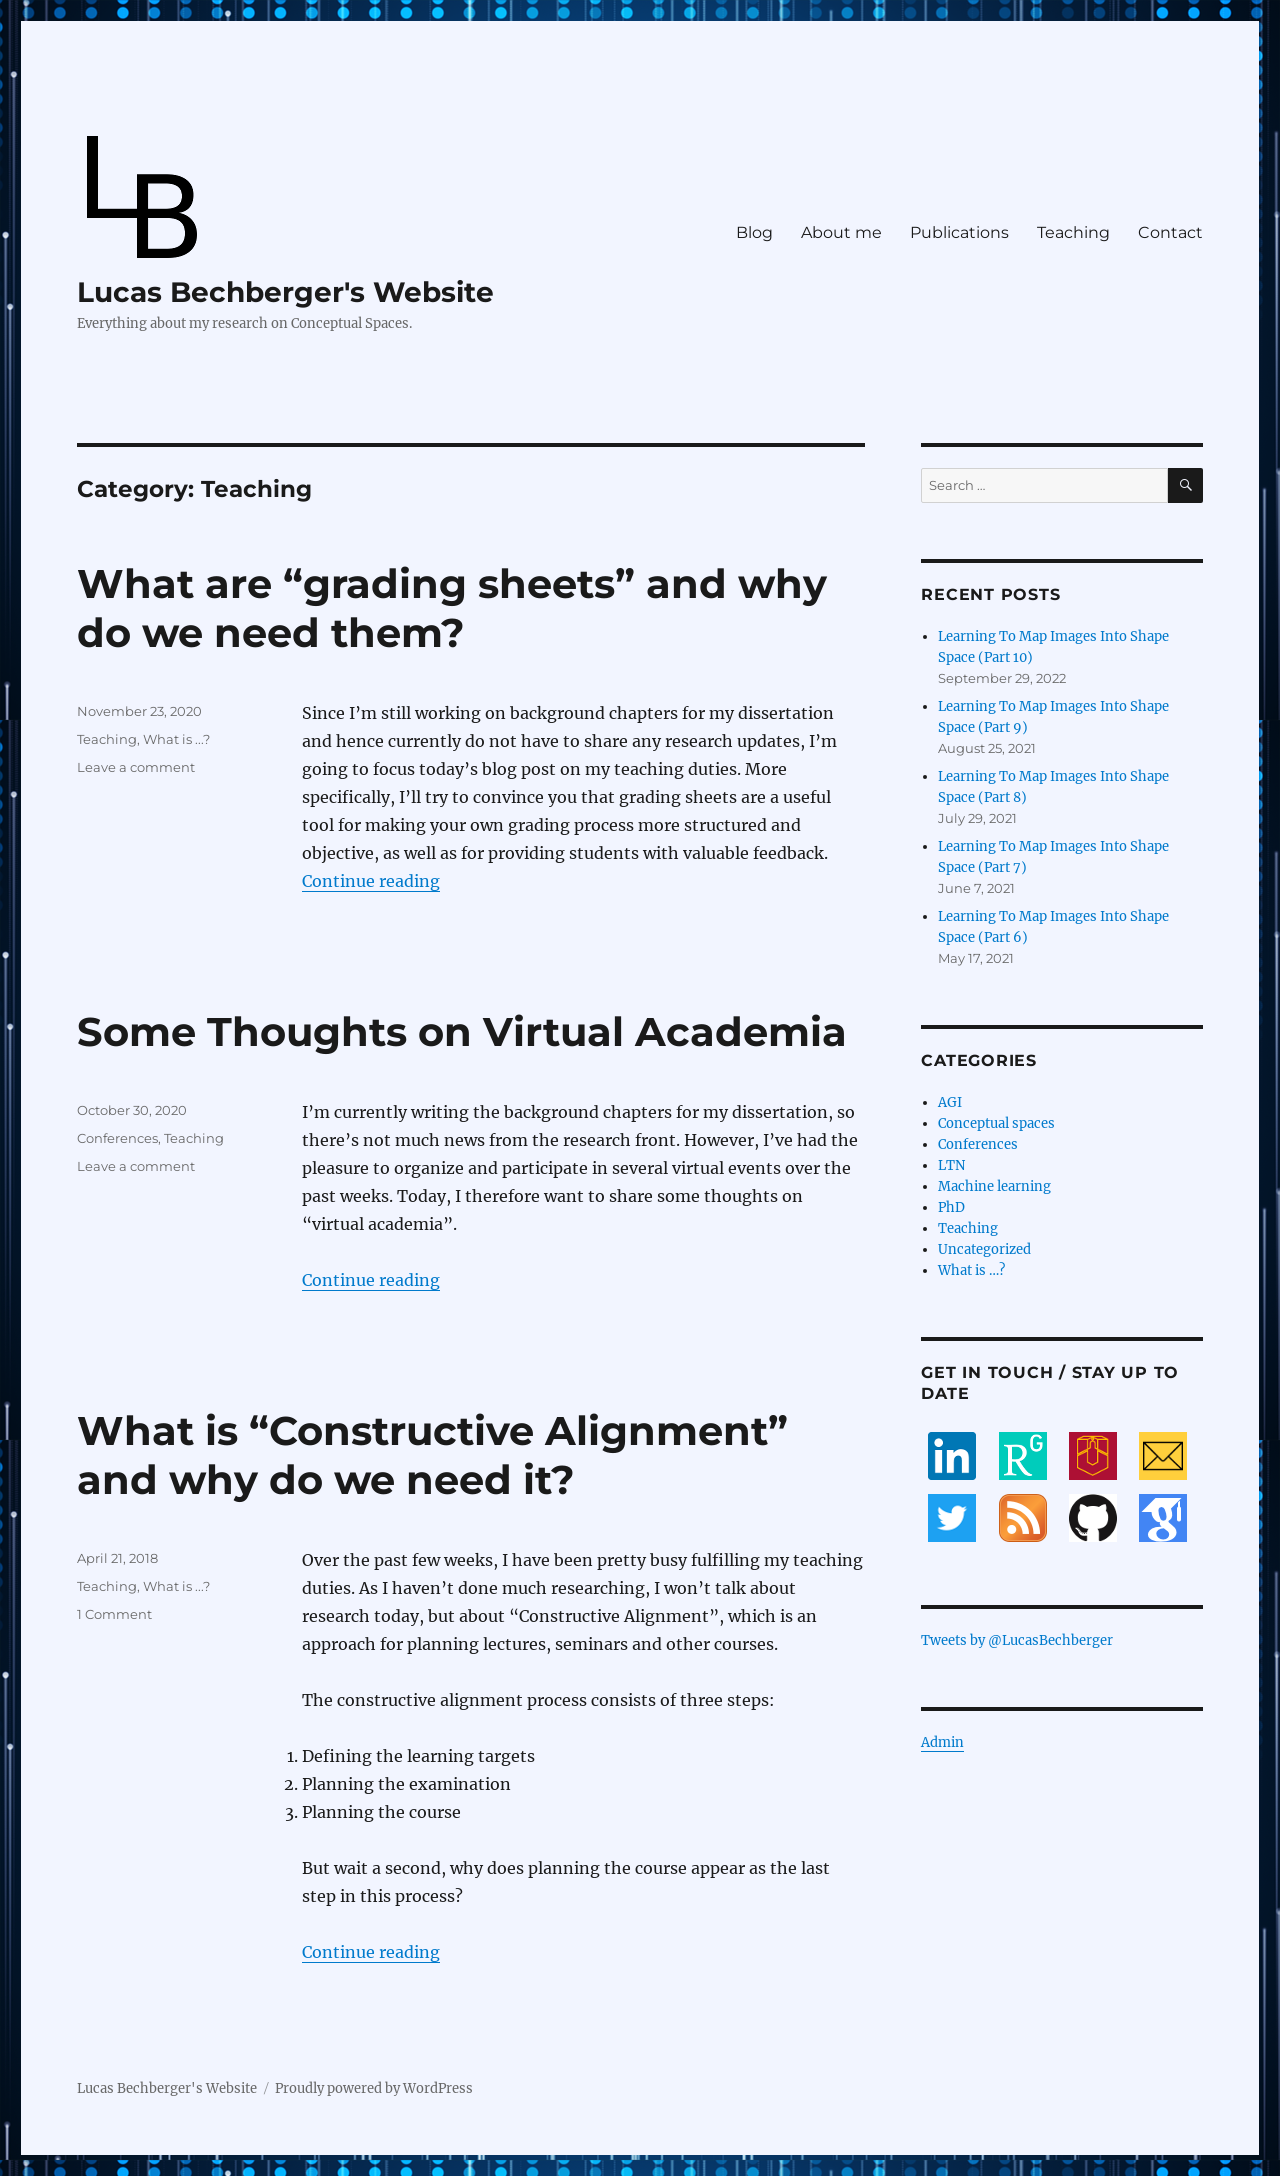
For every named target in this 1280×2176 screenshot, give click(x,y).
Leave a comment (136, 767)
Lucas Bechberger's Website (285, 292)
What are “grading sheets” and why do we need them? (452, 608)
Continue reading (371, 881)
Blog (754, 232)
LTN (951, 1165)
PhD (951, 1207)
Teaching (1073, 232)
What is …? (971, 1270)
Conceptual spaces (996, 1123)
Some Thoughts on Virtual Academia (462, 1031)
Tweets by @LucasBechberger (1017, 1640)
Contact (1170, 232)
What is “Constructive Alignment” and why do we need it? (432, 1455)
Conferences (117, 1138)
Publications (959, 232)
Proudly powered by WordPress (374, 2088)
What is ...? (176, 739)
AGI (950, 1102)
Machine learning (994, 1186)
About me (841, 232)
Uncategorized (984, 1249)
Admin (942, 1742)
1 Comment (114, 1614)
